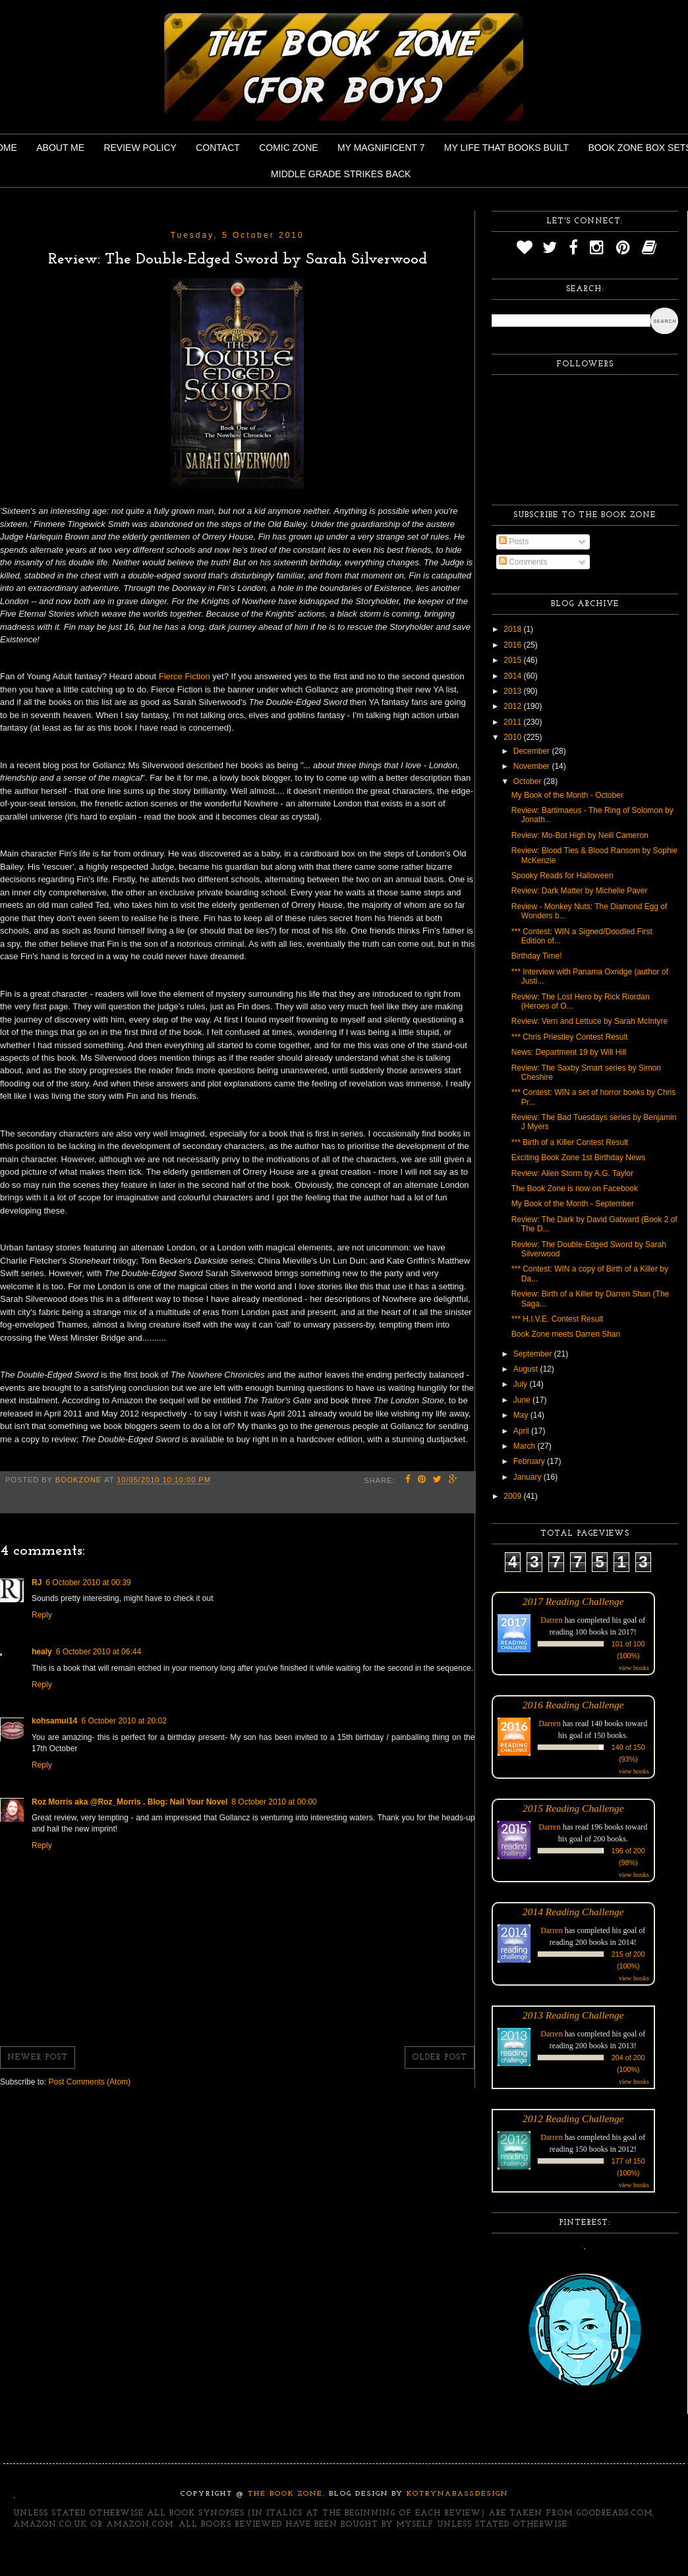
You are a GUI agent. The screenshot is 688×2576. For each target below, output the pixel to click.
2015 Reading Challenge (573, 1808)
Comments (523, 562)
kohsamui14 (54, 1720)
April (522, 1431)
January (528, 1477)
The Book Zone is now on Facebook (574, 1188)
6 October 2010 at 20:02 (123, 1720)
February (530, 1461)
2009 (513, 1496)
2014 (513, 676)
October (528, 781)
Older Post (439, 2057)
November (532, 766)
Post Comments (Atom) (89, 2081)
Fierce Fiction (184, 676)
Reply (42, 1614)
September (533, 1353)
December (532, 751)
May (521, 1415)
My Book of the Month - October (567, 795)
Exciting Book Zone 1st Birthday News (578, 1157)
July (521, 1384)
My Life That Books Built (506, 147)
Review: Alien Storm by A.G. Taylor (572, 1173)
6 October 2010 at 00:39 (87, 1582)
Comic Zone (288, 147)
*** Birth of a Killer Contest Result (569, 1142)
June (522, 1400)
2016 (513, 645)
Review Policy (139, 147)
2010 (513, 737)
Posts (514, 541)
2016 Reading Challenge (573, 1704)
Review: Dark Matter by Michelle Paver (579, 890)
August (526, 1369)
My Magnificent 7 (381, 147)
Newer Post (37, 2057)
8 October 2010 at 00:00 (273, 1801)
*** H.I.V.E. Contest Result (557, 1319)
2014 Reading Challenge (573, 1911)
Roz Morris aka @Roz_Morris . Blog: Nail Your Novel (129, 1801)
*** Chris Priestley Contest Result (569, 1037)
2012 (513, 706)
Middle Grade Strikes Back (341, 174)
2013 (513, 691)
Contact (218, 147)
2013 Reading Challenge (573, 2015)
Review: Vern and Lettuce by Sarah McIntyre (589, 1021)
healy (42, 1651)
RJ (37, 1582)
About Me (60, 147)
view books (634, 1667)
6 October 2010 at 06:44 (98, 1651)
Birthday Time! (536, 956)
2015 (513, 660)
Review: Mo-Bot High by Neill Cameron (579, 835)
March (525, 1446)
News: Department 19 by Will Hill (569, 1052)
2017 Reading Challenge (573, 1601)
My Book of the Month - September (572, 1203)
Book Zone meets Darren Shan (565, 1334)
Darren (551, 1620)
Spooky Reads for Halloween (562, 875)
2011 (513, 722)
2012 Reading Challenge (573, 2118)
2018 (513, 629)
